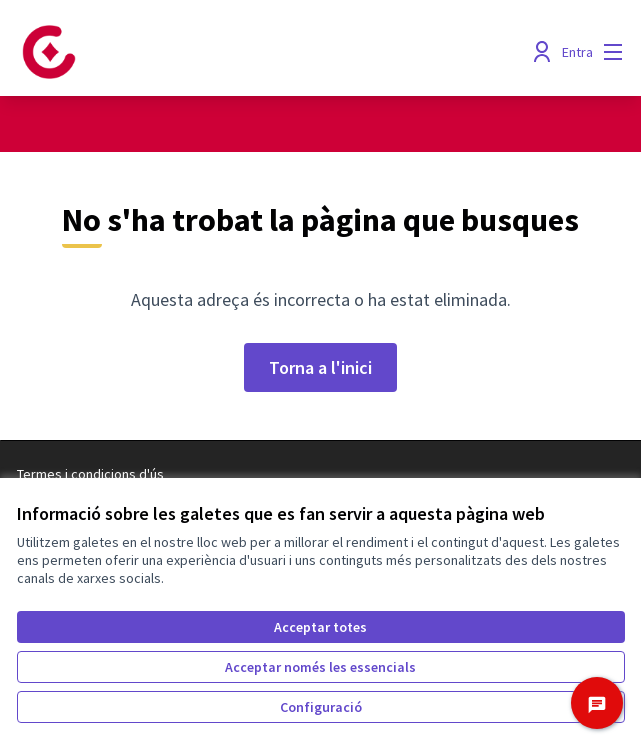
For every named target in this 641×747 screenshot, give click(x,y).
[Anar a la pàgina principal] (243, 52)
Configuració (321, 707)
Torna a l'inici (320, 367)
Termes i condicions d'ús (90, 474)
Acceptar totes (320, 627)
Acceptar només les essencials (320, 667)
